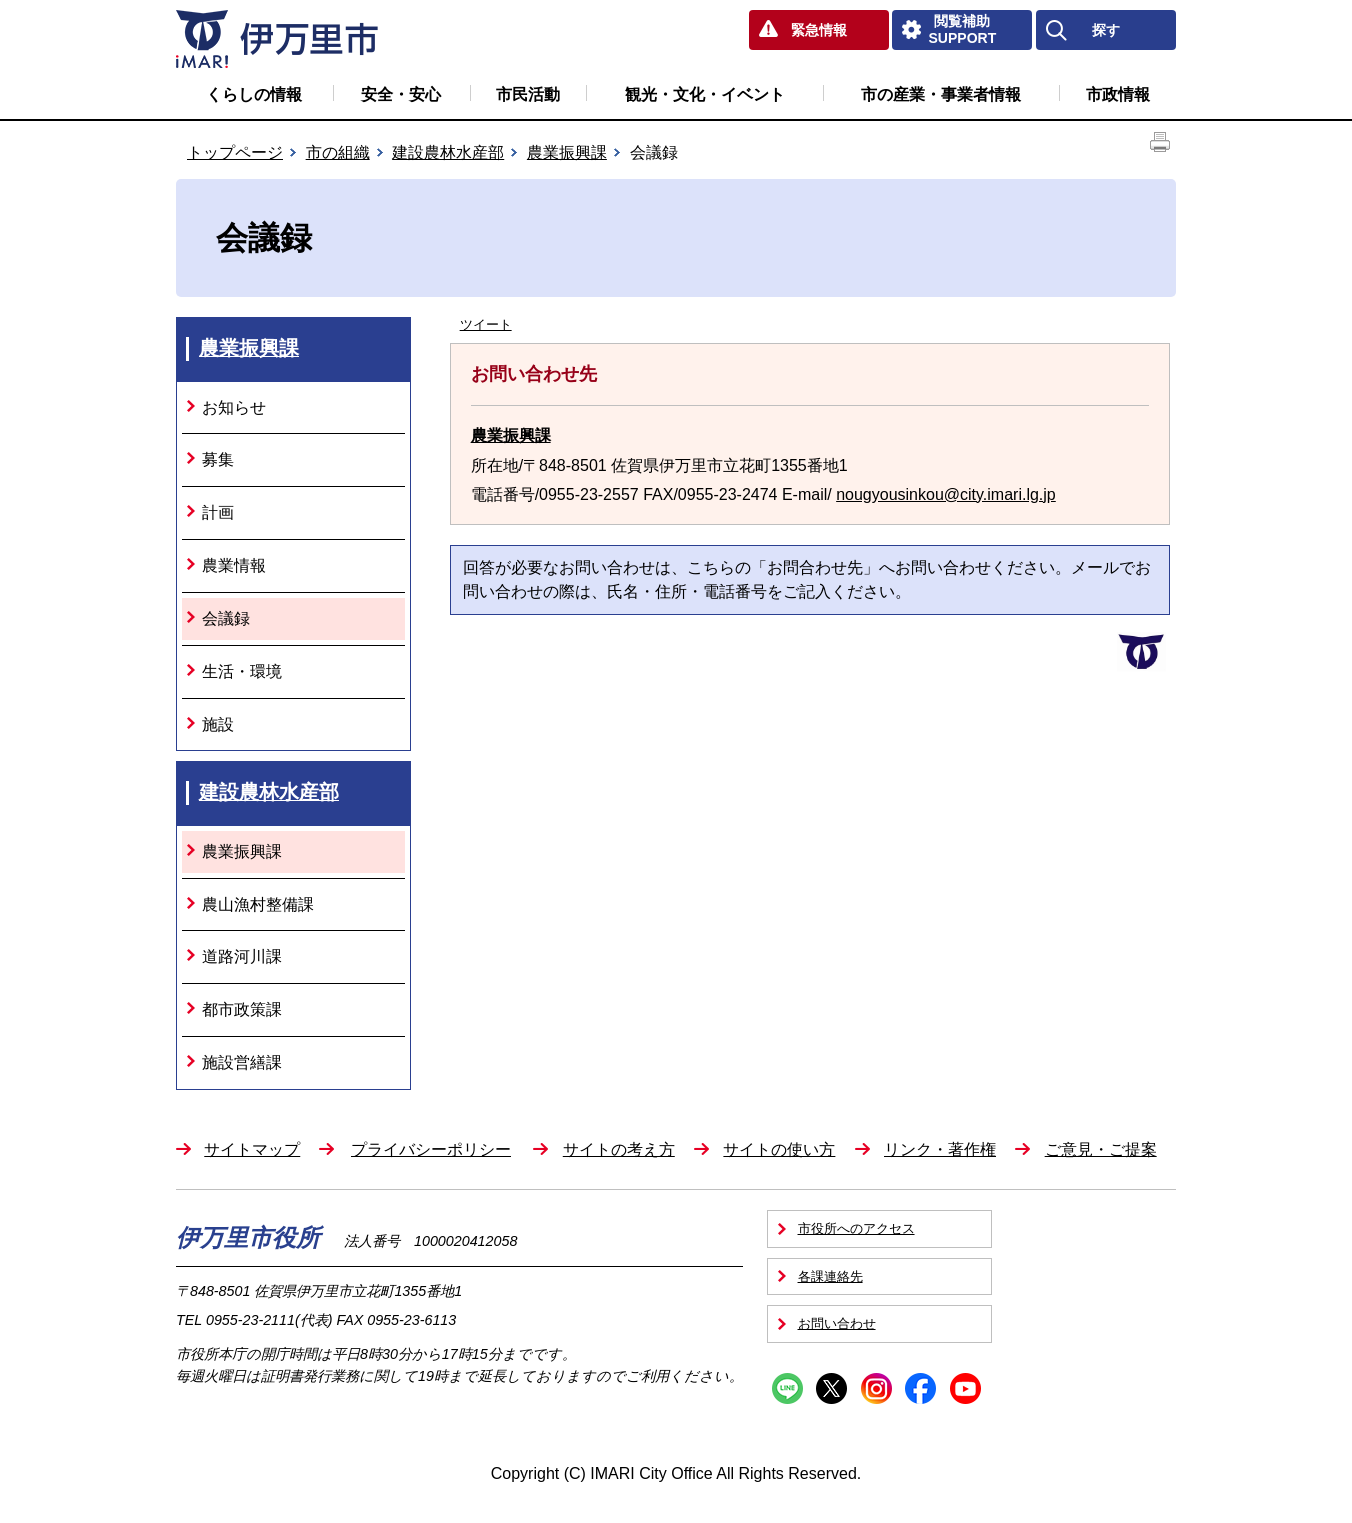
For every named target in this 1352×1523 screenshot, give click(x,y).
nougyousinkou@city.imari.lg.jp (946, 494)
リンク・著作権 (940, 1149)
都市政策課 (242, 1009)
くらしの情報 (254, 94)
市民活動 (528, 94)
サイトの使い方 (779, 1149)
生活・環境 (242, 671)
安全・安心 (401, 94)
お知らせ (234, 407)
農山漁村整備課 (258, 904)
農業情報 (234, 565)
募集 (218, 459)
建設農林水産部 (448, 152)
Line (787, 1388)
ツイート (486, 324)
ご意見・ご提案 (1101, 1149)
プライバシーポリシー (431, 1149)
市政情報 (1118, 94)
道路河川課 (242, 956)
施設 (218, 724)
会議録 (226, 618)
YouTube (965, 1388)
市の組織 (338, 152)
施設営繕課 (242, 1062)
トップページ (235, 152)
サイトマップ (252, 1149)
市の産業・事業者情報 (941, 94)
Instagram (876, 1388)
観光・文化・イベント (705, 94)
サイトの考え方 (619, 1149)
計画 (218, 512)
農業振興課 (567, 152)
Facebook (920, 1388)
